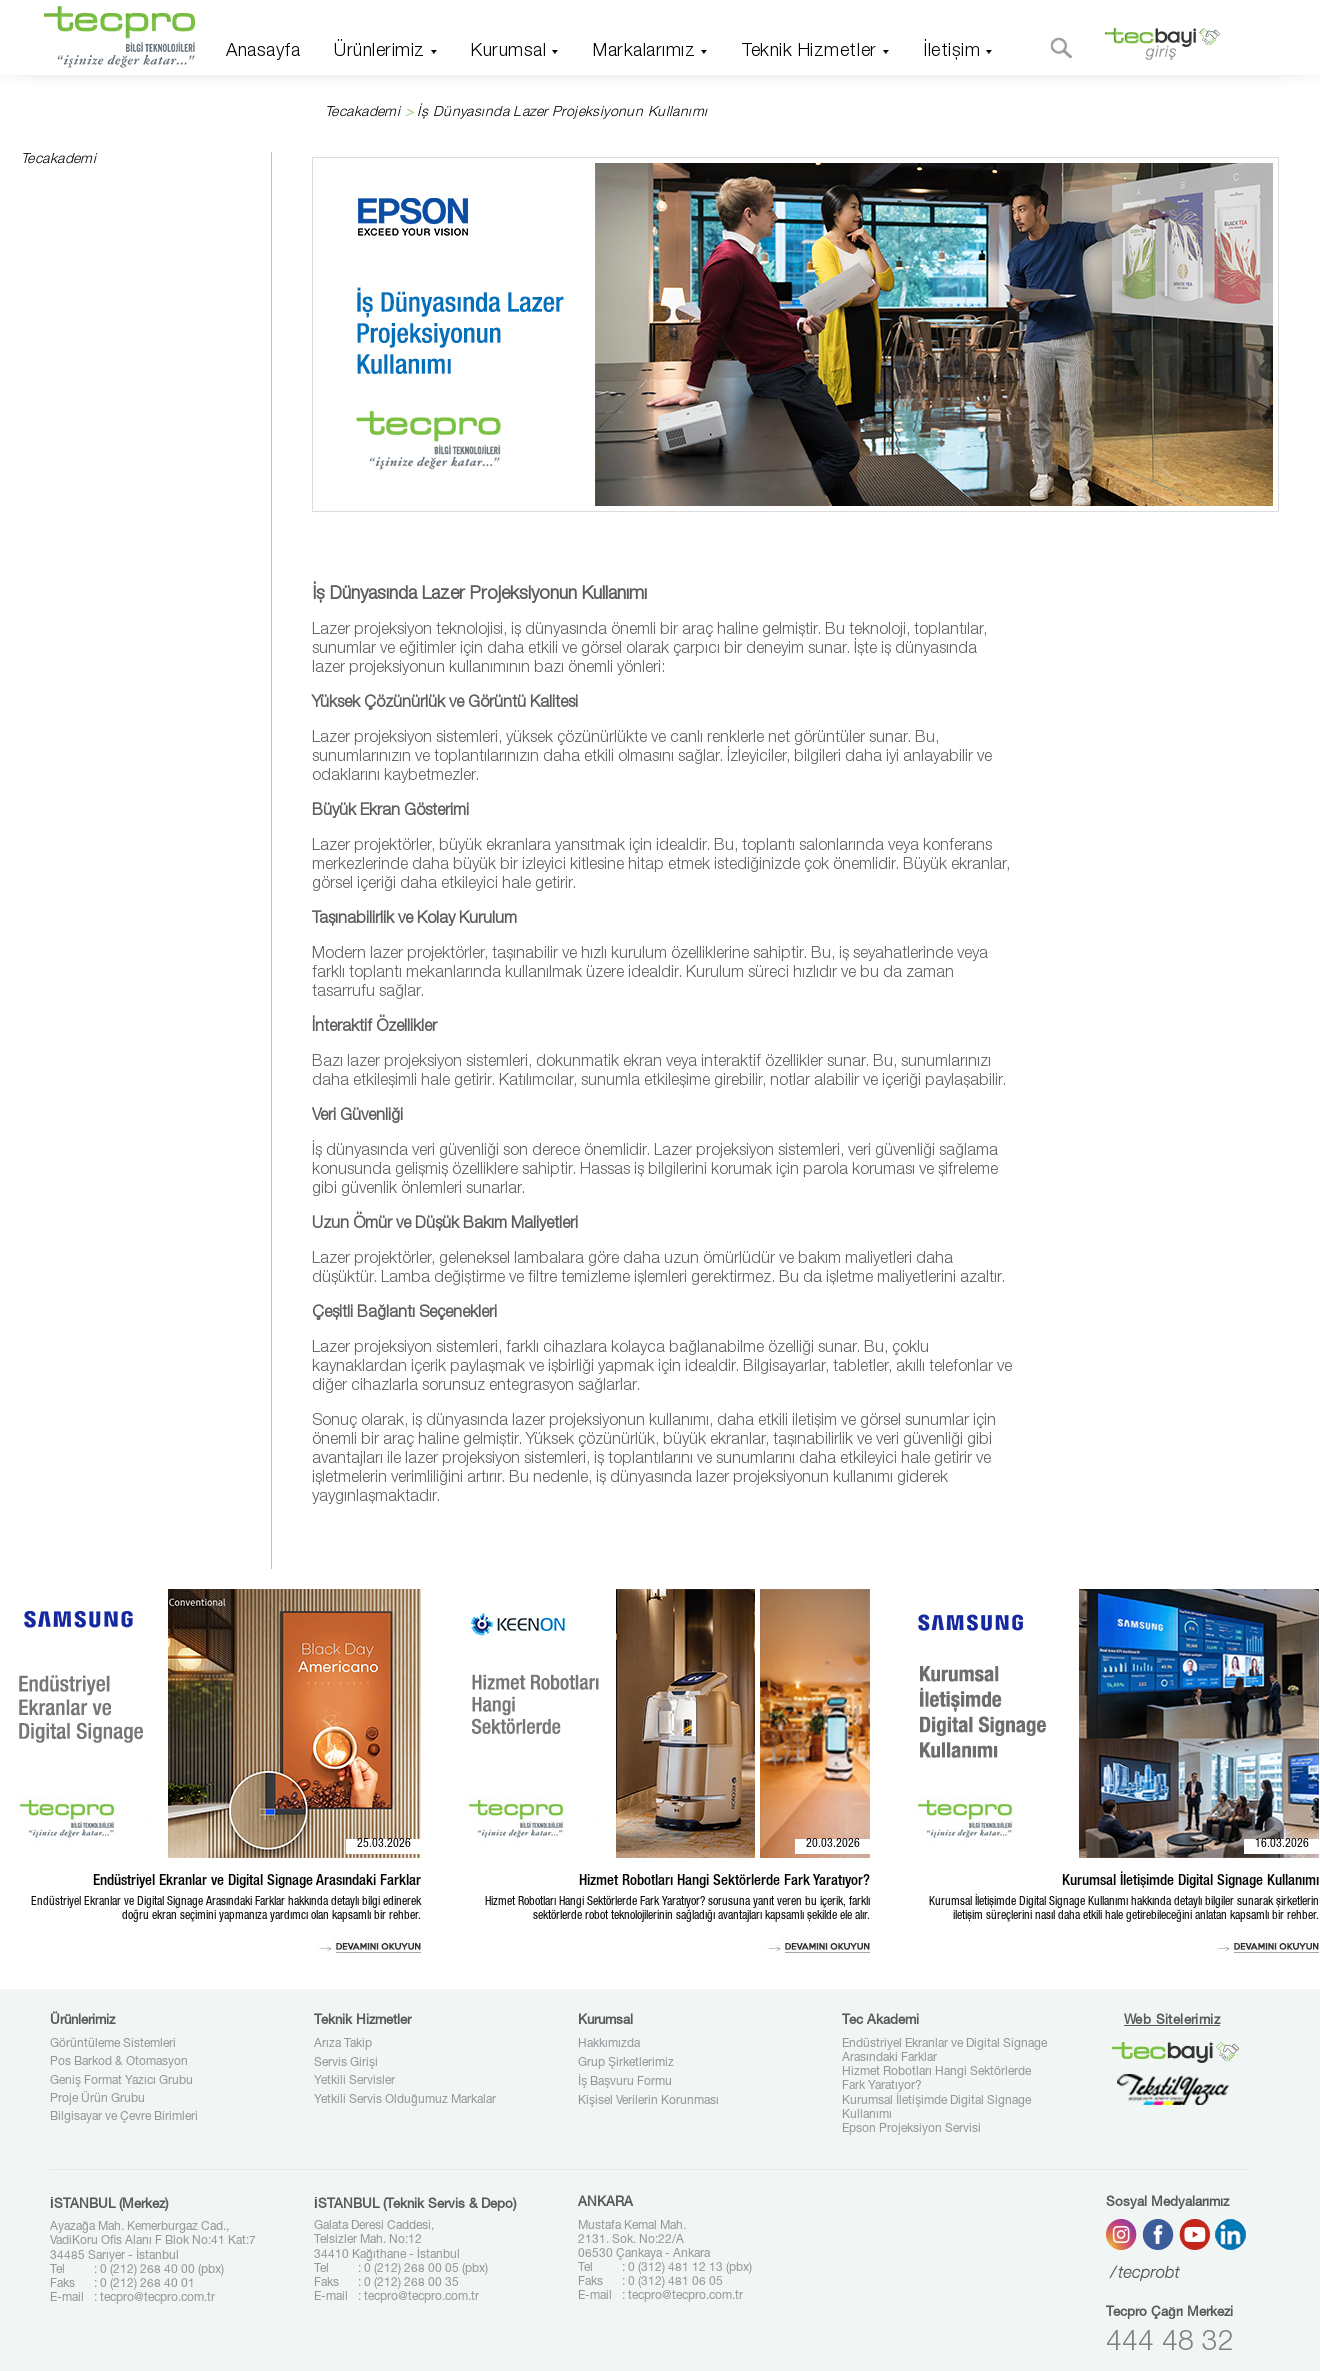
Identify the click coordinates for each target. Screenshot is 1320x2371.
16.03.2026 (1282, 1844)
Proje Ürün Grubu (97, 2099)
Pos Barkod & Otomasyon (119, 2062)
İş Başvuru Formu (625, 2082)
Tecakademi (362, 113)
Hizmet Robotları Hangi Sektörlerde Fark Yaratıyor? (936, 2079)
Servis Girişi (346, 2063)
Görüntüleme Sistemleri (113, 2044)
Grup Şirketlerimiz (626, 2063)
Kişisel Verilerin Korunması (648, 2101)
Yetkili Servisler (354, 2081)
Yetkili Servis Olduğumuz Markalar (405, 2100)
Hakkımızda (609, 2044)
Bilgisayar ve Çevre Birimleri (124, 2117)
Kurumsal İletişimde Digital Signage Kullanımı (936, 2108)
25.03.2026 (384, 1844)
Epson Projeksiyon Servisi (911, 2129)
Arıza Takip (343, 2044)
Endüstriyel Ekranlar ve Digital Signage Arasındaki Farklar (944, 2051)
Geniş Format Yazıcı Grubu (121, 2081)
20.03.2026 (833, 1844)
